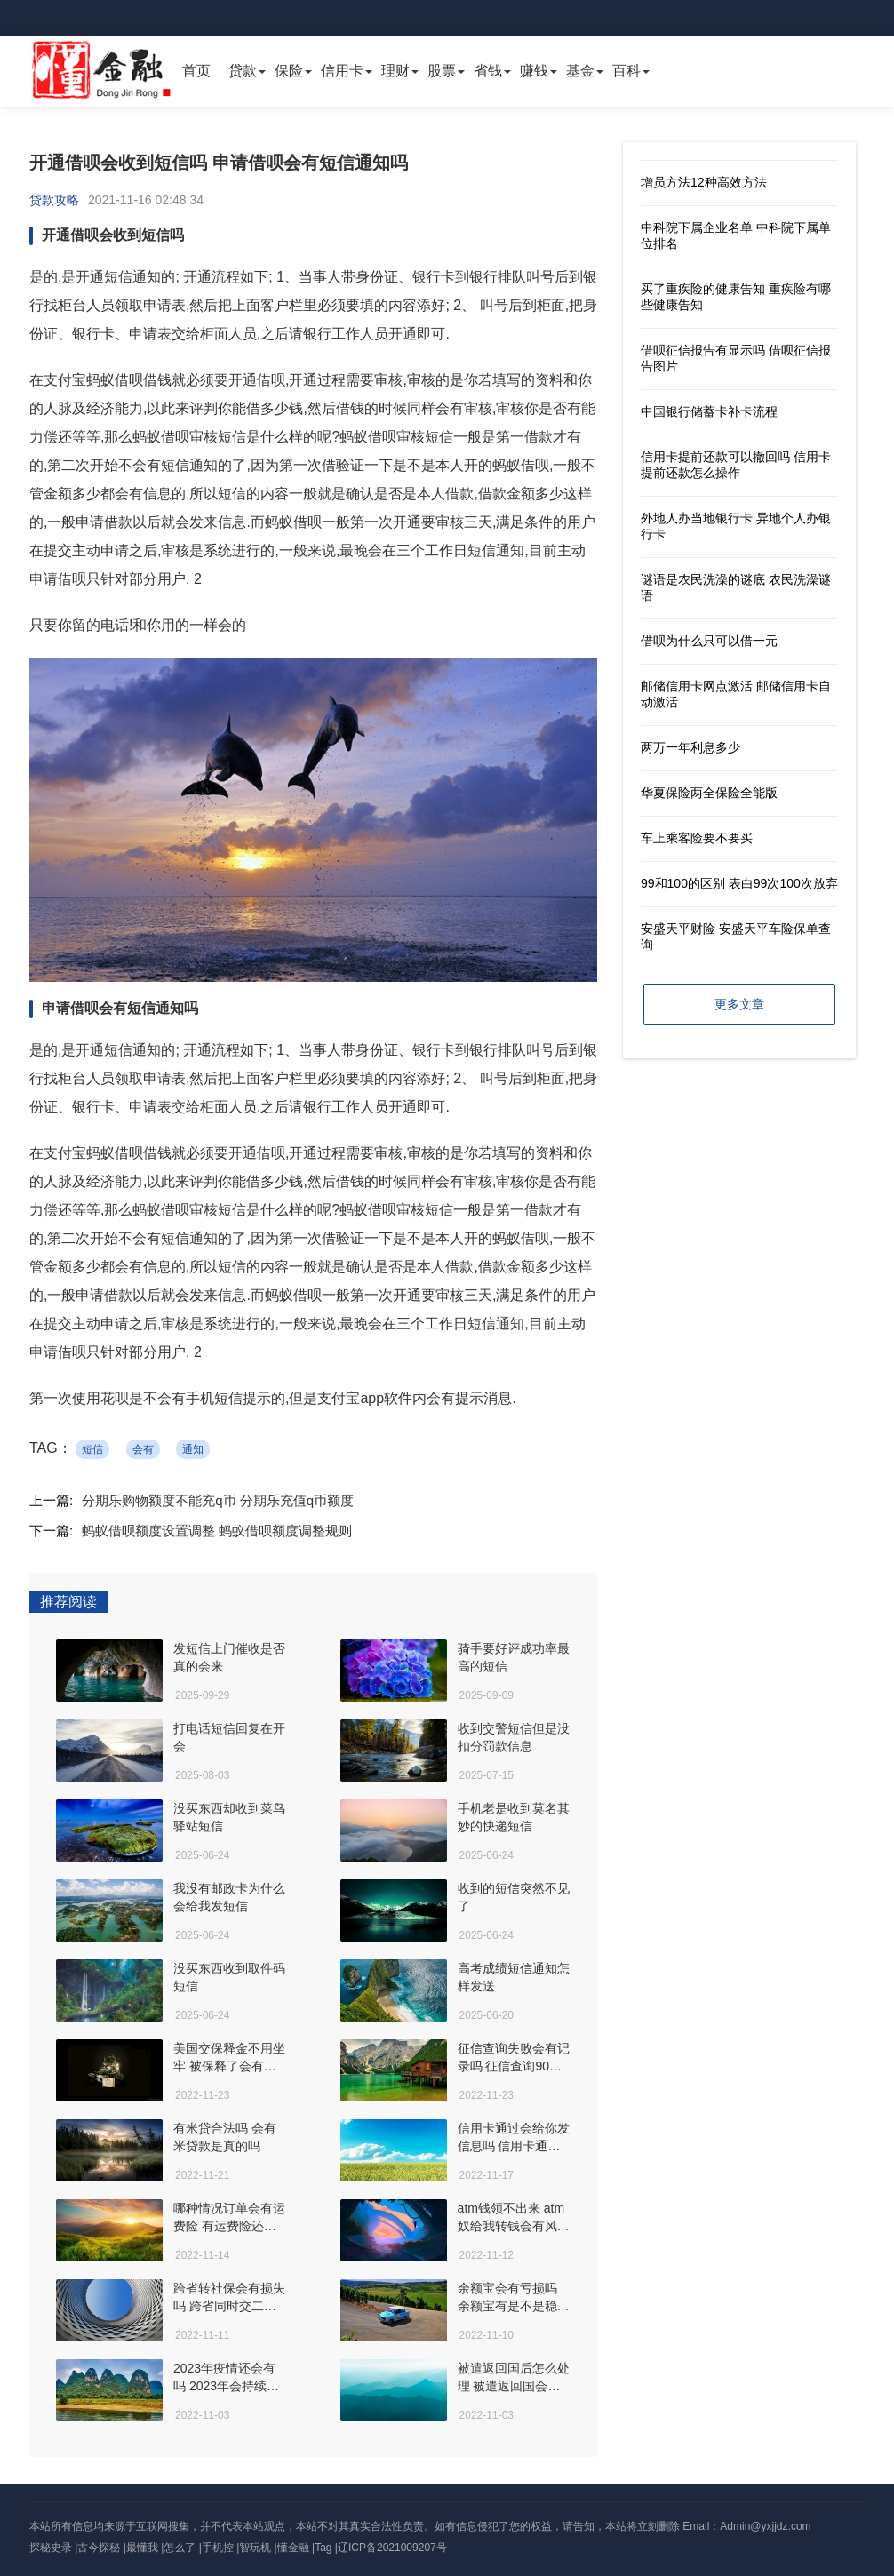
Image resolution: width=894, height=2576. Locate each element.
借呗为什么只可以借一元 (709, 641)
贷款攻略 (54, 200)
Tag (323, 2547)
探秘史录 (50, 2547)
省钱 (488, 70)
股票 (441, 70)
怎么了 (180, 2547)
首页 (196, 70)
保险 (289, 70)
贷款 (242, 70)
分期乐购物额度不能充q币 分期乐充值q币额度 (218, 1500)
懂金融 (293, 2547)
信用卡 (342, 70)
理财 (395, 70)
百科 (626, 70)
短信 (92, 1449)
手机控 (218, 2547)
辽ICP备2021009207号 (392, 2547)
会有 (143, 1449)
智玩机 (255, 2547)
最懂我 (142, 2547)
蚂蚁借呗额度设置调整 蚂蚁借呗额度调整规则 (217, 1530)
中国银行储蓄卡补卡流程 (709, 411)
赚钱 (534, 70)
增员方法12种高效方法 (704, 182)
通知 (193, 1449)
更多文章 (739, 1004)
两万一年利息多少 (690, 747)
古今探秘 (98, 2547)
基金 (580, 70)
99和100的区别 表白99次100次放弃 (739, 883)
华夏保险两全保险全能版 (709, 793)
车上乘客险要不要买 (697, 838)
